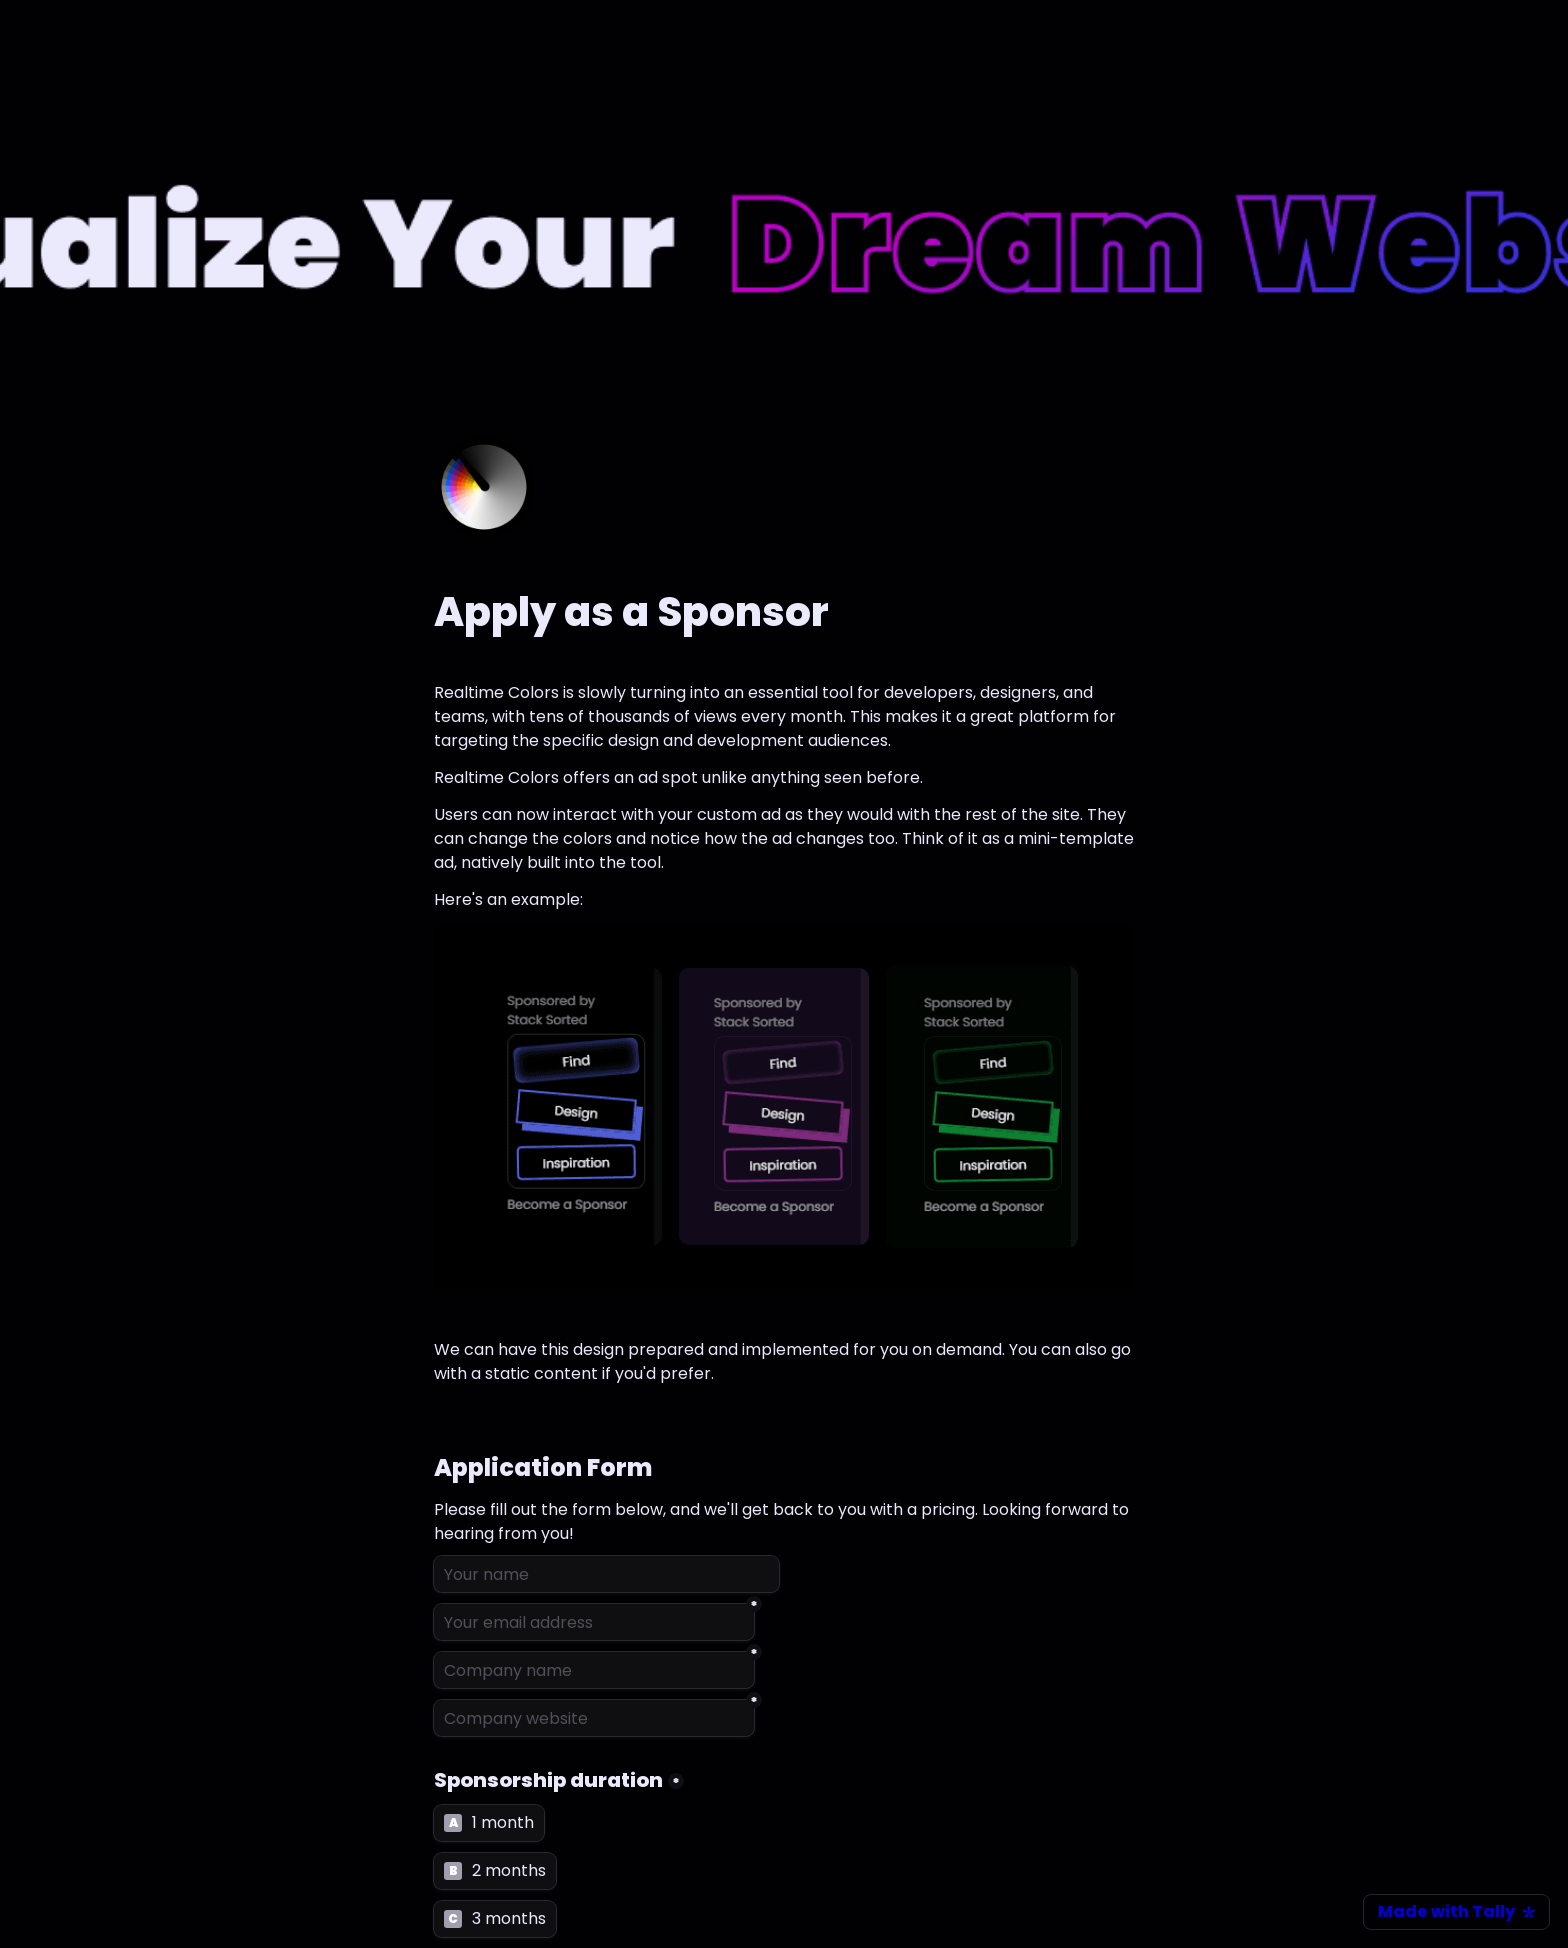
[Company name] (594, 1670)
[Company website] (594, 1718)
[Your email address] (594, 1622)
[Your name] (606, 1574)
